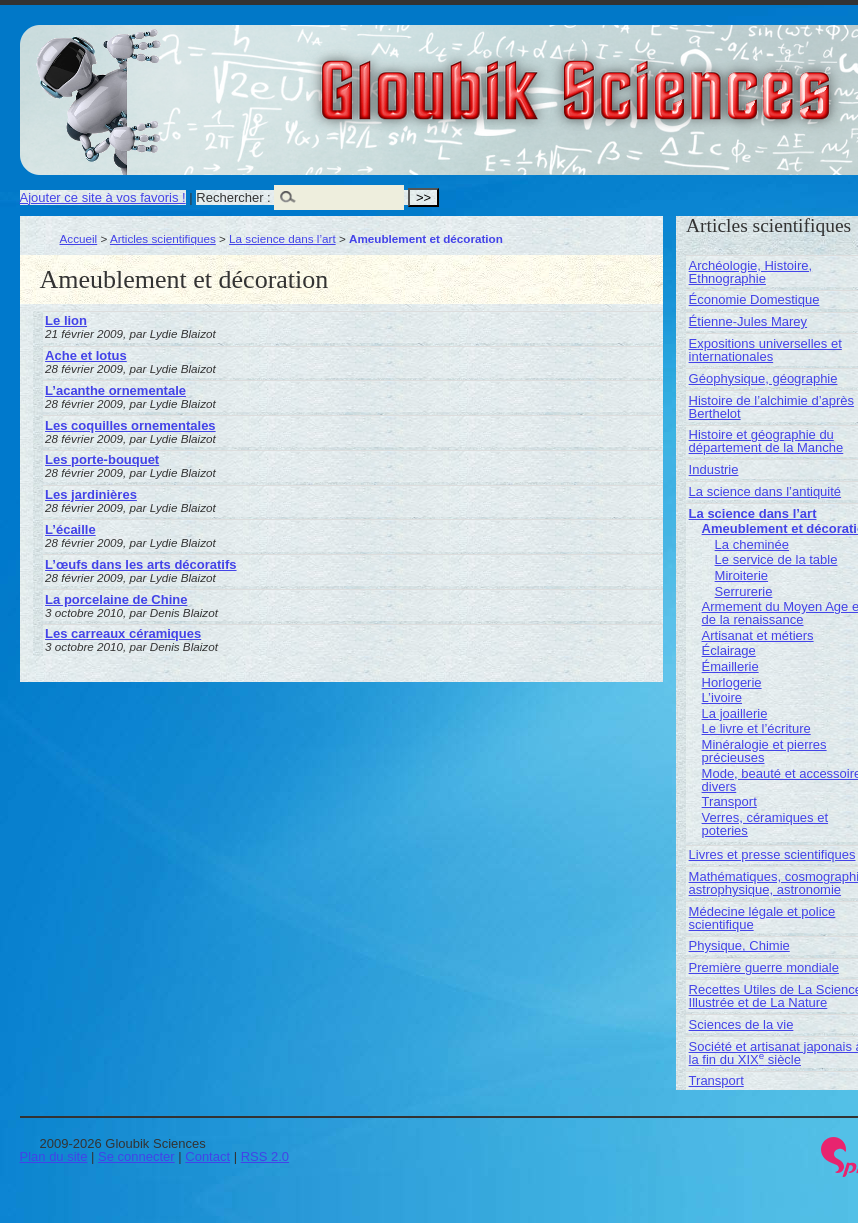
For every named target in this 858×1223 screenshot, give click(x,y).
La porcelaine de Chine (116, 599)
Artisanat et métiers (758, 635)
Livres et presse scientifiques (772, 854)
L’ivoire (722, 697)
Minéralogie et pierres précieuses (764, 751)
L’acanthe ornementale (115, 390)
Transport (729, 801)
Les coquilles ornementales (130, 425)
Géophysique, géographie (763, 378)
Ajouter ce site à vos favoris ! (103, 197)
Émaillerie (730, 666)
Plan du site (54, 1156)
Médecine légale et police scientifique (762, 918)
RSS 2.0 (265, 1156)
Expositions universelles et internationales (765, 350)
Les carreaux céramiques (123, 633)
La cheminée (752, 544)
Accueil (79, 238)
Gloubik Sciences (688, 78)
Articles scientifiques (163, 238)
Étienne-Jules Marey (748, 321)
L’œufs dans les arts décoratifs (140, 564)
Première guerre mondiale (764, 967)
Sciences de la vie (741, 1024)
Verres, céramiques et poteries (765, 824)
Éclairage (729, 650)
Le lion (66, 320)
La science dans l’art (282, 238)
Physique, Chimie (739, 945)
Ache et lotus (86, 355)
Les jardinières (91, 494)
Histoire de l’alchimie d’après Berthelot (771, 407)
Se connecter (136, 1156)
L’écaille (70, 529)
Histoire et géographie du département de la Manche (766, 441)
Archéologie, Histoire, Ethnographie (751, 272)
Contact (207, 1156)
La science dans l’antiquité (765, 491)
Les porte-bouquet (102, 459)
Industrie (714, 469)
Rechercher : (233, 197)
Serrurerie (744, 591)
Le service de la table (776, 559)
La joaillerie (735, 713)
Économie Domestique (754, 299)
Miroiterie (741, 575)
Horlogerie (732, 682)
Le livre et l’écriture (756, 728)
